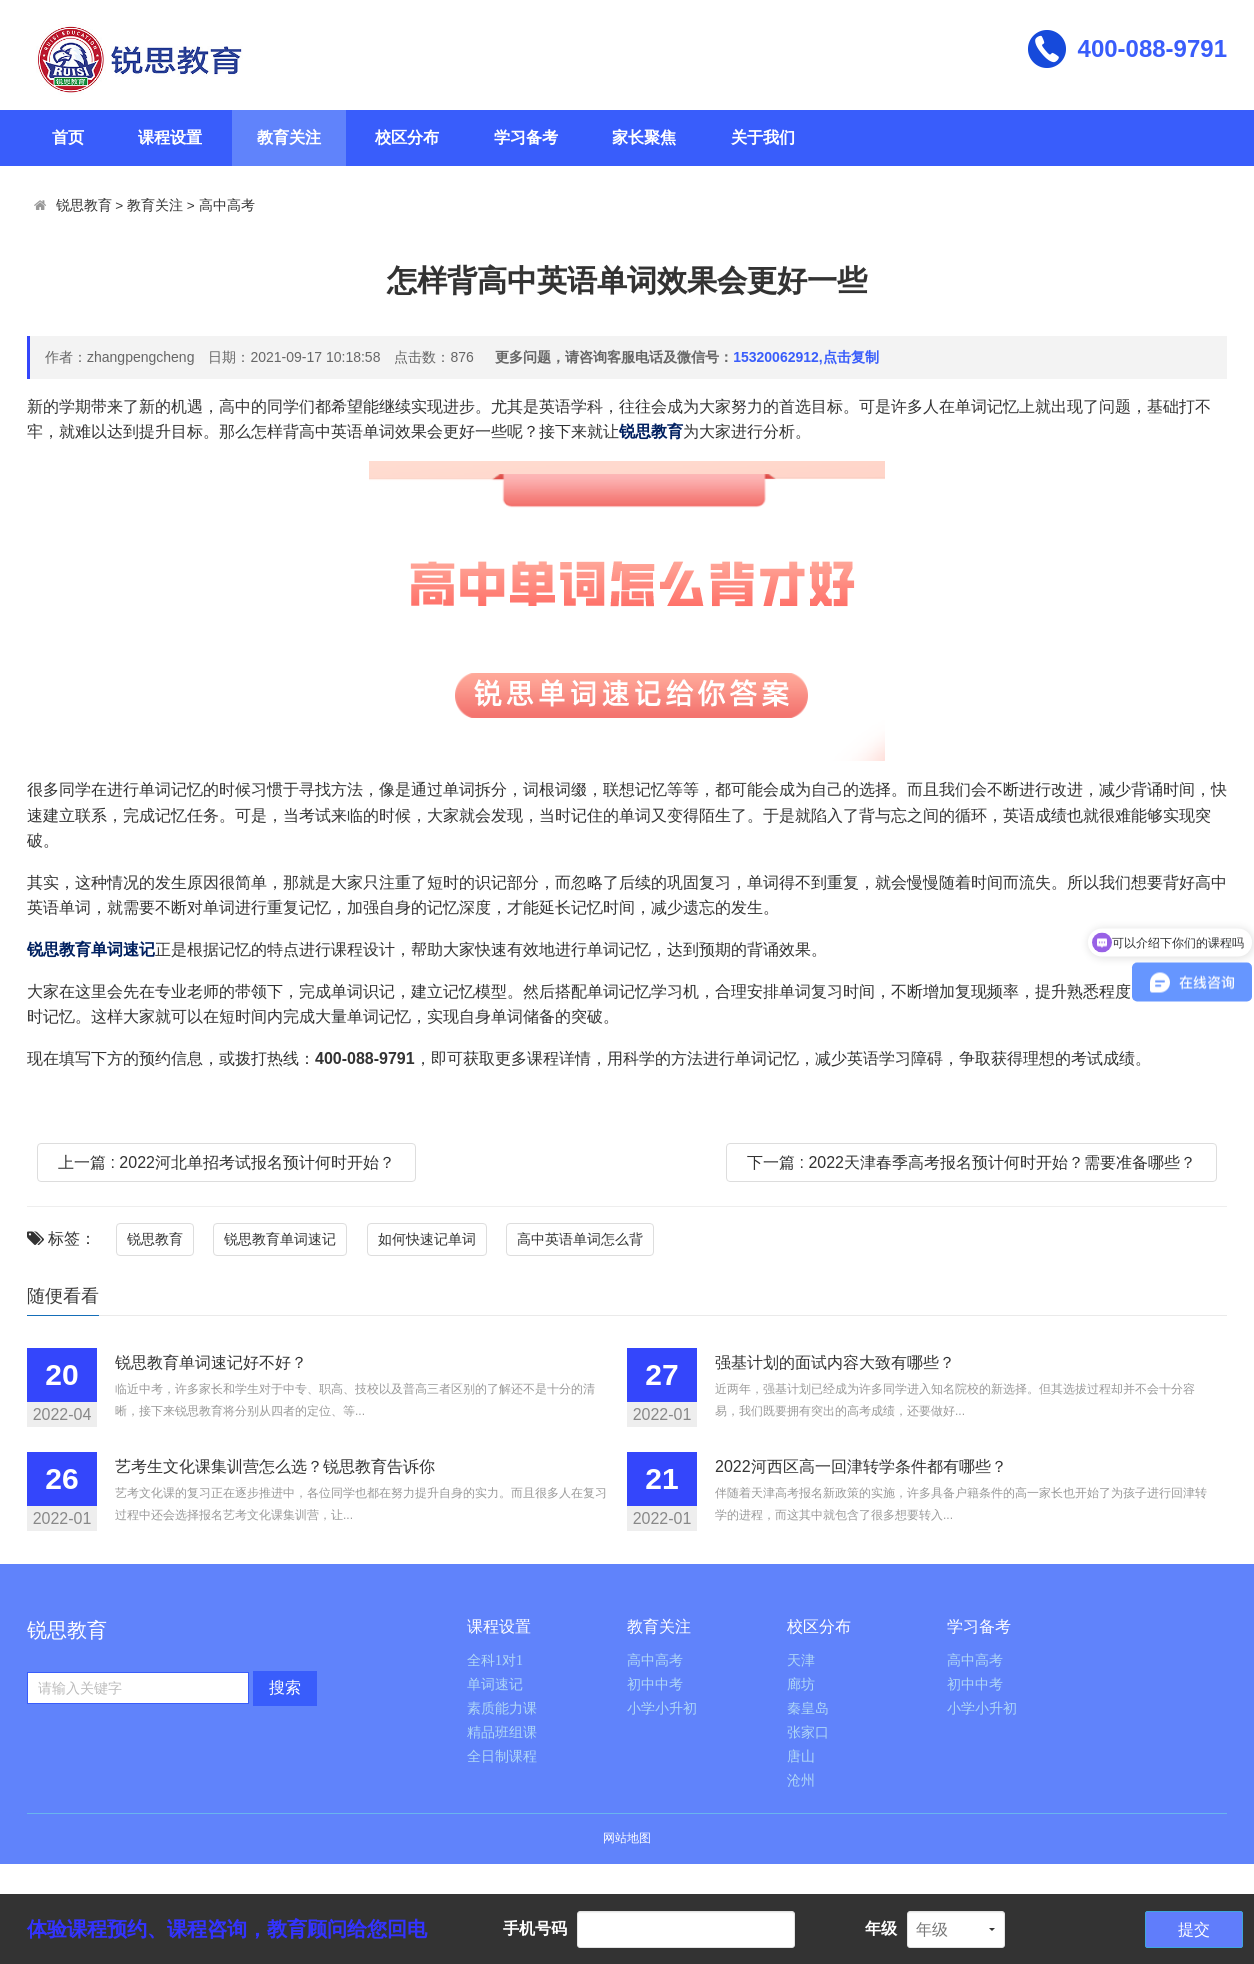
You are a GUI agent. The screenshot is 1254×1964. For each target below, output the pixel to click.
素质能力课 (502, 1708)
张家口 (808, 1732)
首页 (68, 137)
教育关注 (289, 137)
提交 (1194, 1929)
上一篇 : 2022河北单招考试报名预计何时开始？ (226, 1162)
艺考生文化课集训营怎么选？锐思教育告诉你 (275, 1466)
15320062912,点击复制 (806, 357)
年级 (881, 1928)
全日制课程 (502, 1756)
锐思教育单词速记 (280, 1239)
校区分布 (407, 137)
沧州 (801, 1780)
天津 (801, 1660)
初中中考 (655, 1684)
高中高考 (227, 205)
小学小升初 (662, 1708)
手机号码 (535, 1928)
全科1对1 (495, 1660)
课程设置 (170, 137)
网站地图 (627, 1838)
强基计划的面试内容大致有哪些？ (835, 1362)
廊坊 (801, 1684)
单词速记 (495, 1684)
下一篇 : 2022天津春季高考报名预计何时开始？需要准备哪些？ (971, 1162)
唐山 (801, 1756)
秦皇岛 (808, 1708)
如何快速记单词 (427, 1239)
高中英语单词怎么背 (580, 1239)
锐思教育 (84, 205)
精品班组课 (502, 1732)
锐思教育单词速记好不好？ (211, 1362)
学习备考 (526, 137)
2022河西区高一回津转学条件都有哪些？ (861, 1466)
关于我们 (763, 137)
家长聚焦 (644, 137)
